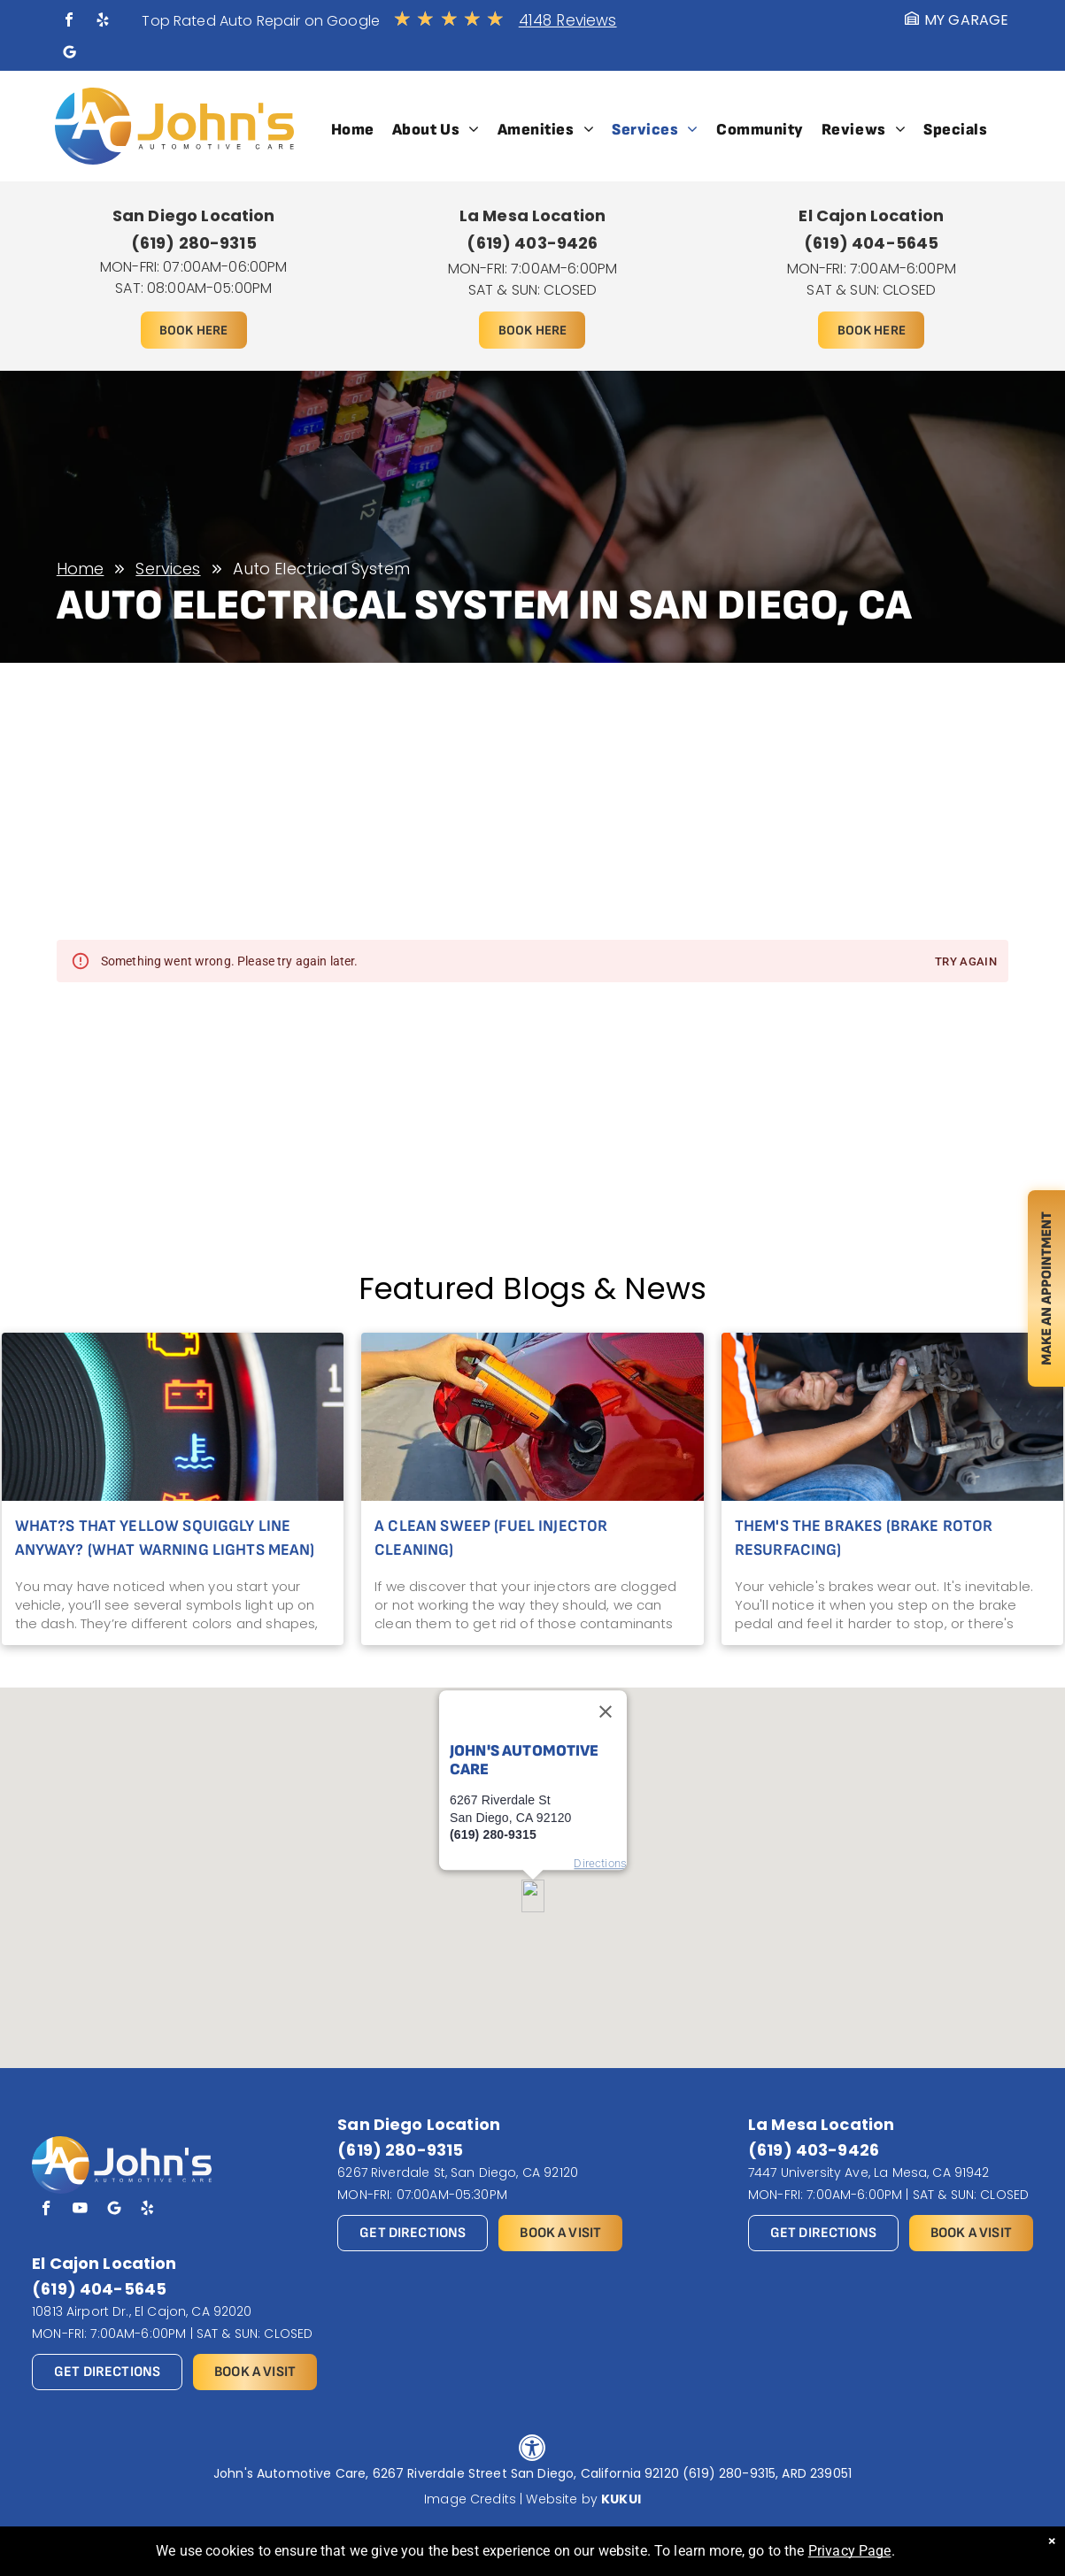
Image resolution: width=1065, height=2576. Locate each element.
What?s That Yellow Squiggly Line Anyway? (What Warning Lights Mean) (165, 1538)
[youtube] (80, 2210)
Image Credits (470, 2499)
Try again (965, 962)
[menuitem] (352, 130)
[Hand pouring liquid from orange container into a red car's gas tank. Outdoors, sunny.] (532, 1417)
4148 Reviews (568, 20)
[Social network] (69, 54)
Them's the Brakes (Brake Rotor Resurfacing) (864, 1538)
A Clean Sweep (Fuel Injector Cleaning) (490, 1538)
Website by (562, 2499)
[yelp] (103, 21)
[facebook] (69, 21)
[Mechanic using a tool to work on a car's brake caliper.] (893, 1417)
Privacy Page (849, 2550)
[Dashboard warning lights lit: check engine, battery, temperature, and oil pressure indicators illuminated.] (173, 1417)
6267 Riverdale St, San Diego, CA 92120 (457, 2172)
